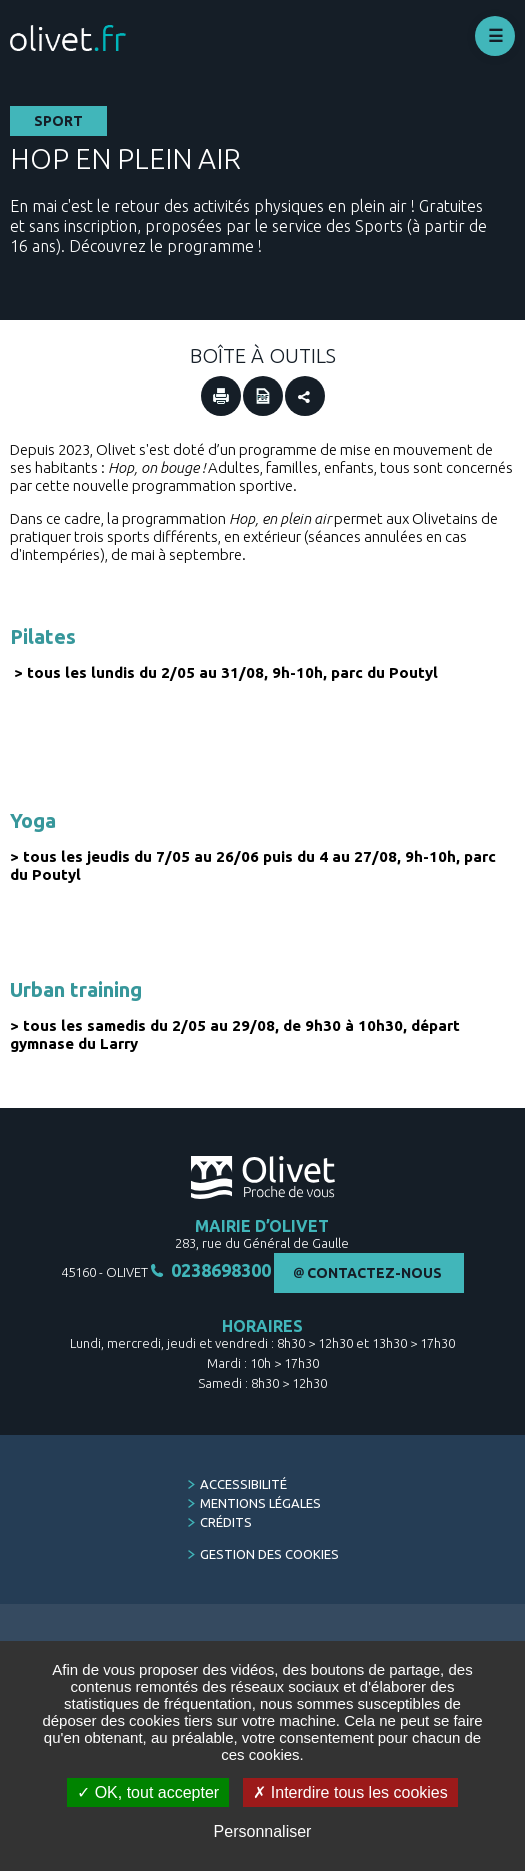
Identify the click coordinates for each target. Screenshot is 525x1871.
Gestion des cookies (269, 1554)
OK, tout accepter (148, 1792)
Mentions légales (260, 1503)
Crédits (226, 1522)
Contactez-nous (374, 1273)
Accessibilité (243, 1484)
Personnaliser (263, 1831)
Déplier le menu (495, 36)
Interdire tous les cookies (350, 1792)
